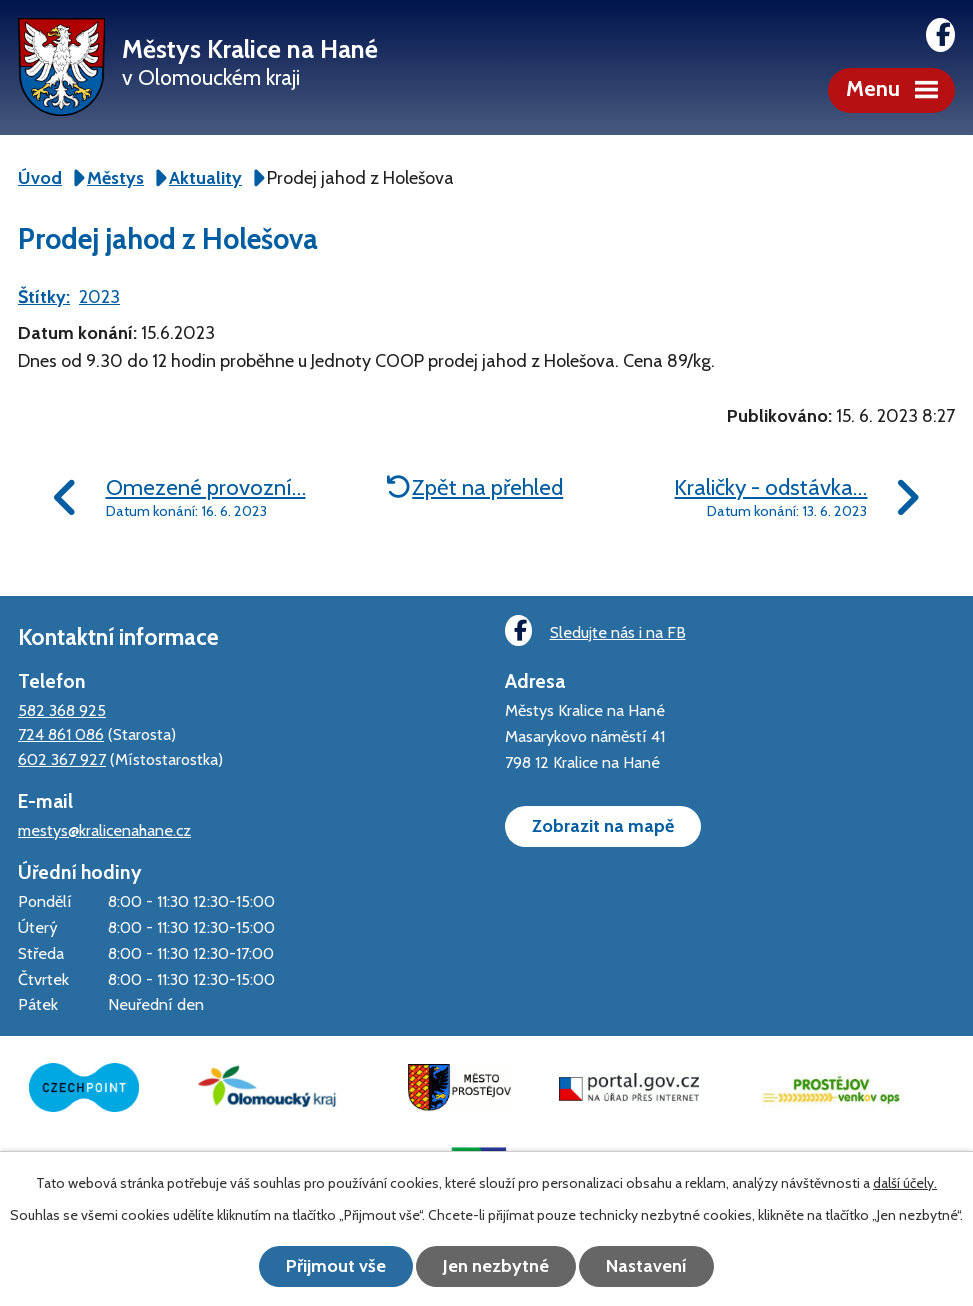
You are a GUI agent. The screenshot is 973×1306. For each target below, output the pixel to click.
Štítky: (44, 297)
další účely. (905, 1183)
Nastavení (646, 1266)
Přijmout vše (336, 1266)
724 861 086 (61, 734)
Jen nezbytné (496, 1266)
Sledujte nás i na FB (595, 630)
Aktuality (205, 178)
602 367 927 (62, 759)
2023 (99, 297)
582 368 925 (62, 710)
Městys (115, 178)
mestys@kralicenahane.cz (104, 830)
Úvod (40, 178)
